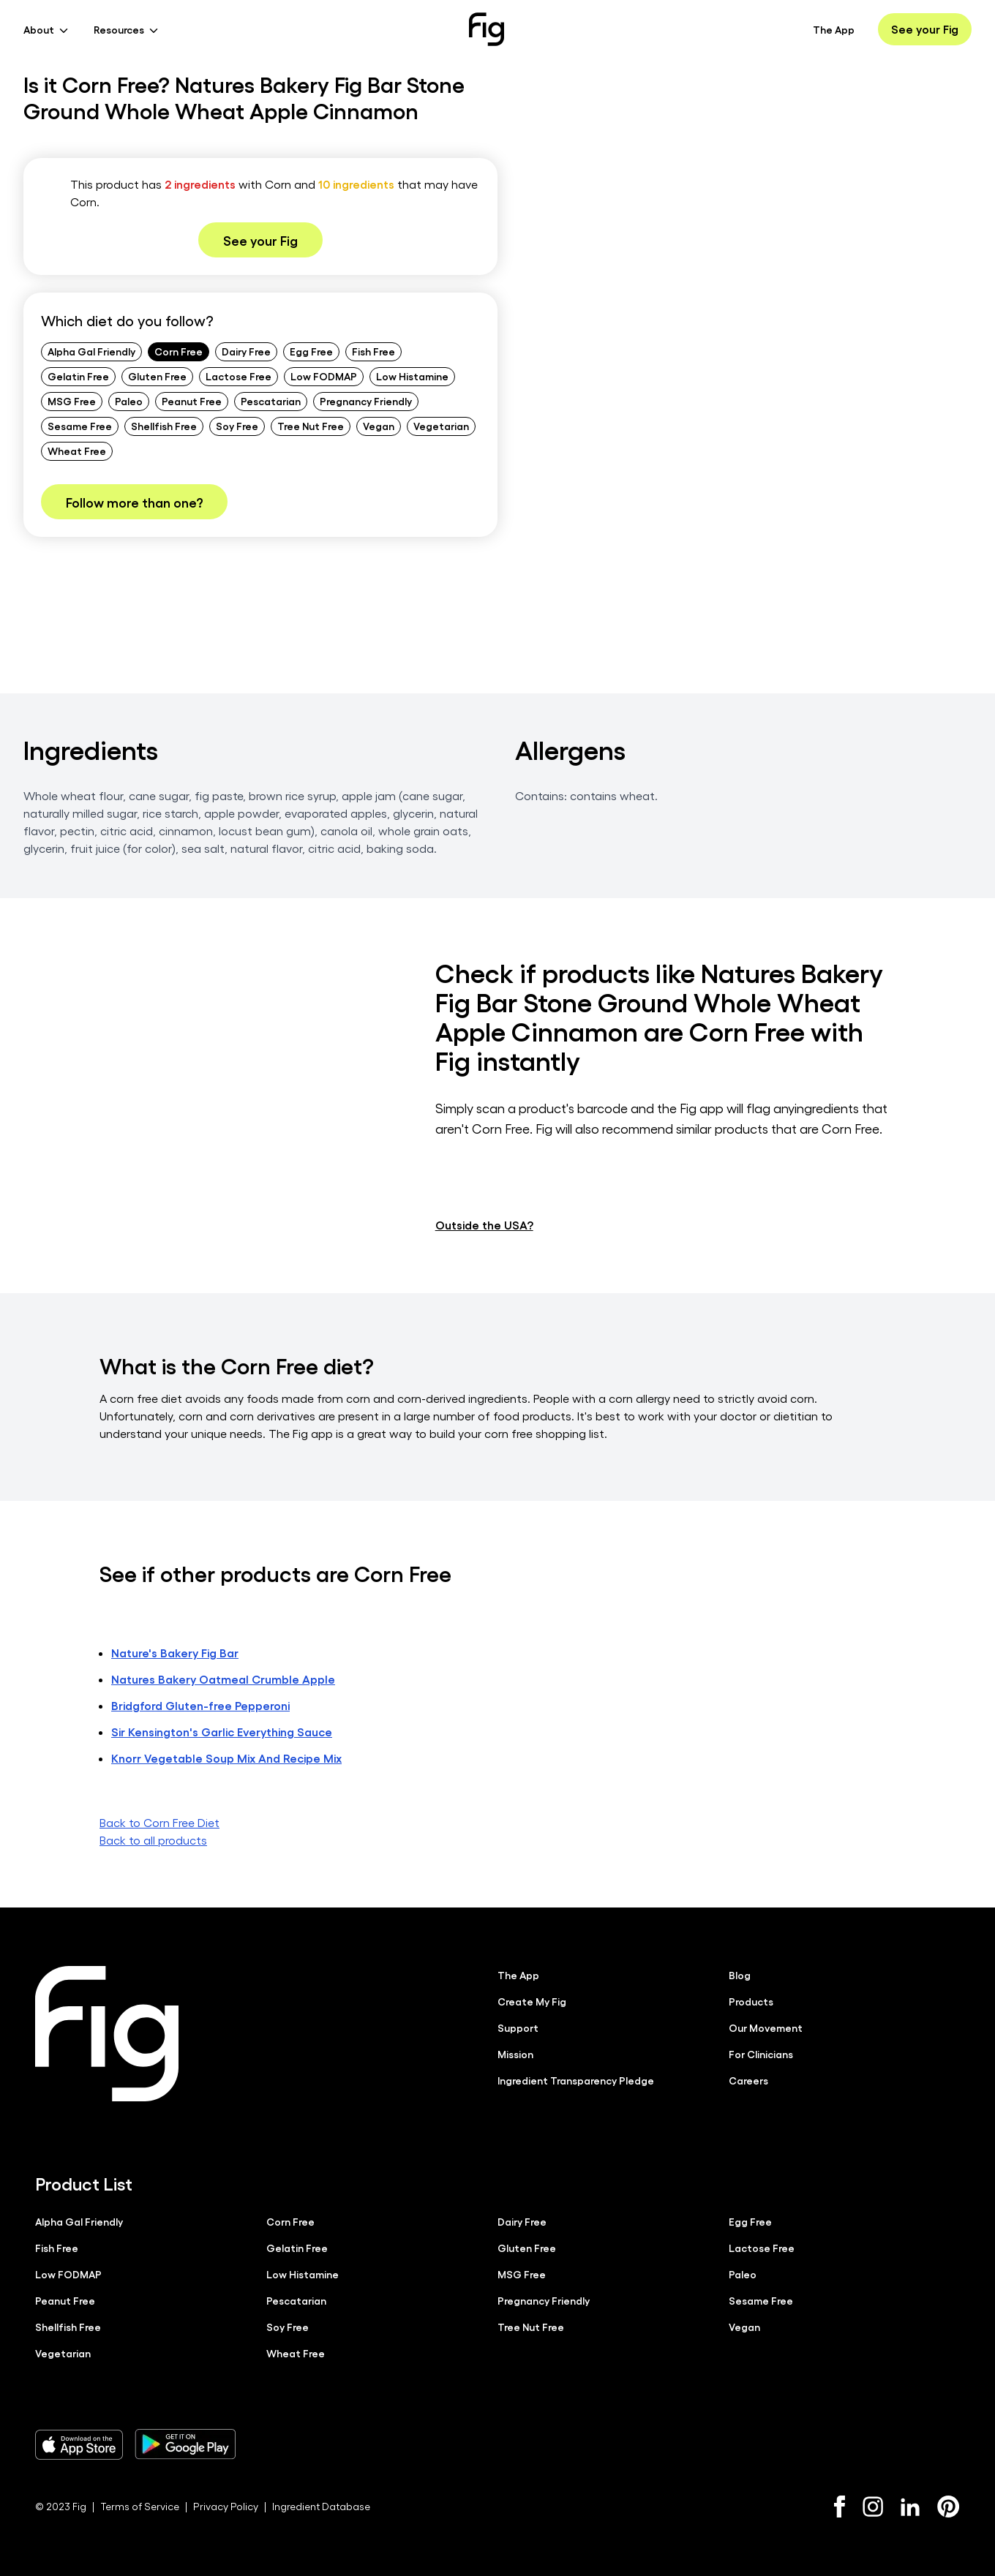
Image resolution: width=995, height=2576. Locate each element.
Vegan (378, 426)
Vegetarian (441, 426)
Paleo (129, 401)
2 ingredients (200, 184)
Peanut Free (192, 401)
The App (834, 29)
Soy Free (237, 426)
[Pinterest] (948, 2506)
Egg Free (311, 351)
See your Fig (924, 29)
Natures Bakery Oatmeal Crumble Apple (223, 1678)
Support (517, 2027)
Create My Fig (531, 2000)
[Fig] (486, 29)
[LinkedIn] (910, 2506)
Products (751, 2000)
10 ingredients (356, 184)
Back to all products (153, 1839)
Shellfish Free (164, 426)
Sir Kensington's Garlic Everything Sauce (221, 1731)
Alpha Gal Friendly (91, 351)
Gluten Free (157, 376)
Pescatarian (271, 401)
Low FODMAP (323, 376)
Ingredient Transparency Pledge (575, 2079)
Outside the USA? (484, 1224)
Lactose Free (238, 376)
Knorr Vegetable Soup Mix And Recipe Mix (226, 1757)
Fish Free (373, 351)
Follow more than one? (134, 502)
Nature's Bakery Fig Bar (175, 1652)
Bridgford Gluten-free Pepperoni (200, 1704)
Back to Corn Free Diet (159, 1822)
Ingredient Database (321, 2505)
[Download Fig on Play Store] (185, 2443)
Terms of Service (139, 2505)
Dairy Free (246, 351)
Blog (740, 1974)
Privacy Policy (225, 2505)
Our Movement (766, 2027)
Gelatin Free (78, 376)
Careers (748, 2079)
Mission (515, 2053)
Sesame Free (80, 426)
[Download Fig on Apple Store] (79, 2443)
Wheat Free (77, 450)
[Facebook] (839, 2506)
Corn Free (178, 351)
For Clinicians (761, 2053)
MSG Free (72, 401)
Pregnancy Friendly (366, 401)
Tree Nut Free (310, 426)
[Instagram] (873, 2506)
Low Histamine (412, 376)
